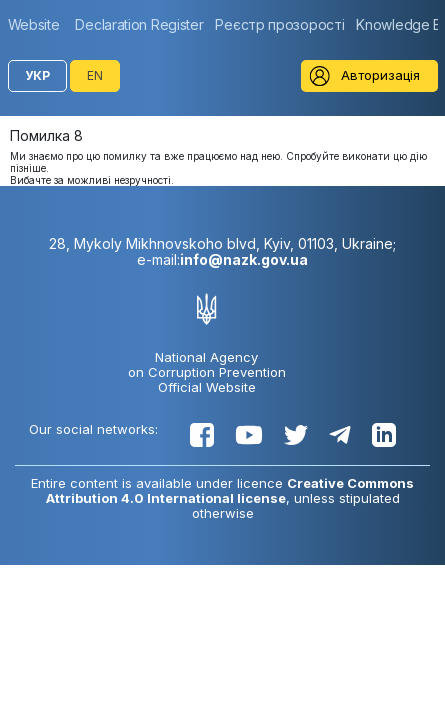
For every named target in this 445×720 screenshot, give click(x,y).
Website (34, 24)
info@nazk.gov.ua (244, 259)
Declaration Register (139, 24)
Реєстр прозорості (279, 24)
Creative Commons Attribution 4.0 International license (230, 490)
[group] (39, 24)
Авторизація (380, 75)
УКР (37, 75)
